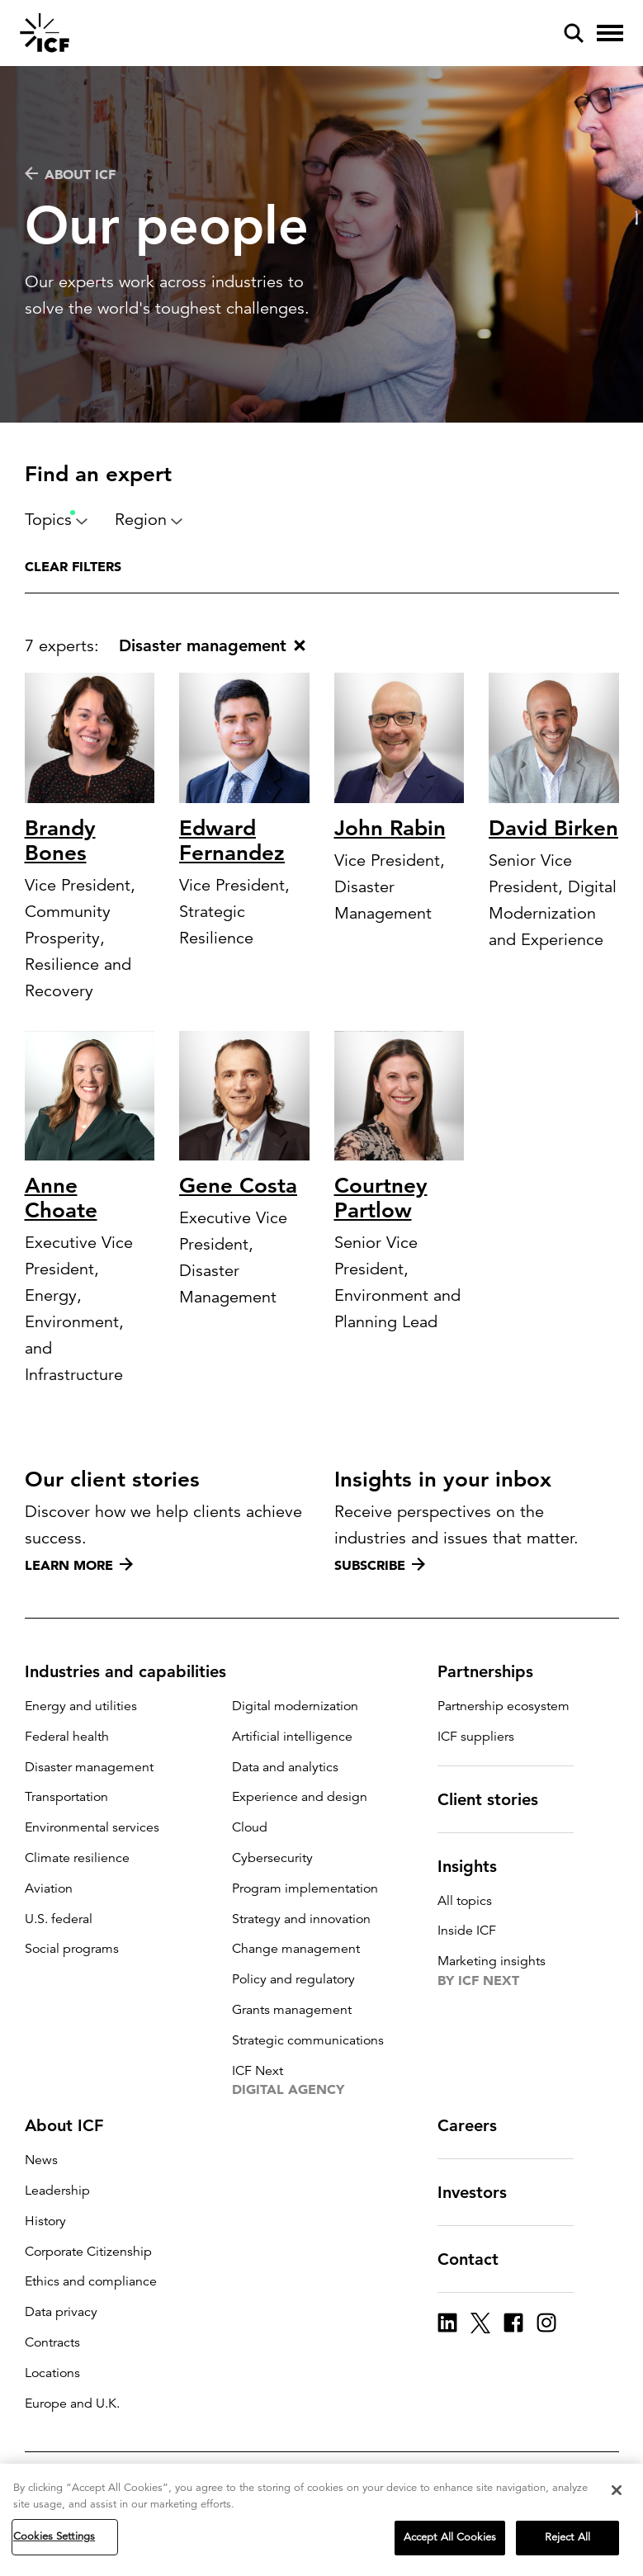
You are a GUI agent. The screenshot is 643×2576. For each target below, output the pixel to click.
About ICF (70, 174)
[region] (321, 2520)
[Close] (616, 2490)
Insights (477, 1866)
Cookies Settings (54, 2536)
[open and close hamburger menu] (610, 33)
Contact (477, 2259)
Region (149, 519)
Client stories (497, 1799)
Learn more (79, 1564)
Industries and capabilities (135, 1671)
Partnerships (495, 1671)
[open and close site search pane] (573, 33)
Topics (56, 519)
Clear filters (73, 566)
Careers (477, 2125)
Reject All (567, 2537)
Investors (482, 2192)
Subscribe (379, 1564)
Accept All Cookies (450, 2537)
